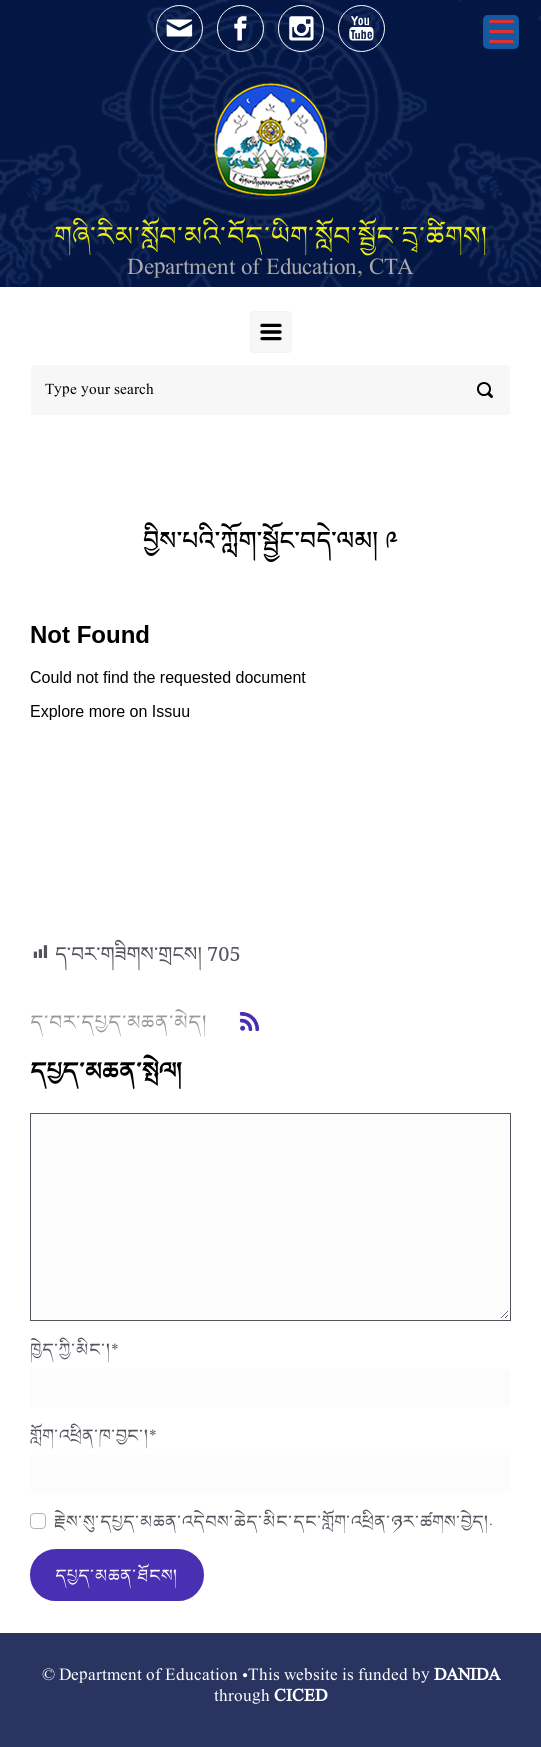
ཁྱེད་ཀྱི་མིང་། (74, 1349)
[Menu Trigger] (501, 32)
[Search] (270, 390)
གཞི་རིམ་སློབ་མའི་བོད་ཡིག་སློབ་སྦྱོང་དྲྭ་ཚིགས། (271, 235)
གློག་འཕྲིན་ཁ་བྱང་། (93, 1435)
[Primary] (271, 332)
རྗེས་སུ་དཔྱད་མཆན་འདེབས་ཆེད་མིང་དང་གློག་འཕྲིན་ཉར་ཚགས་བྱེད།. (273, 1521)
